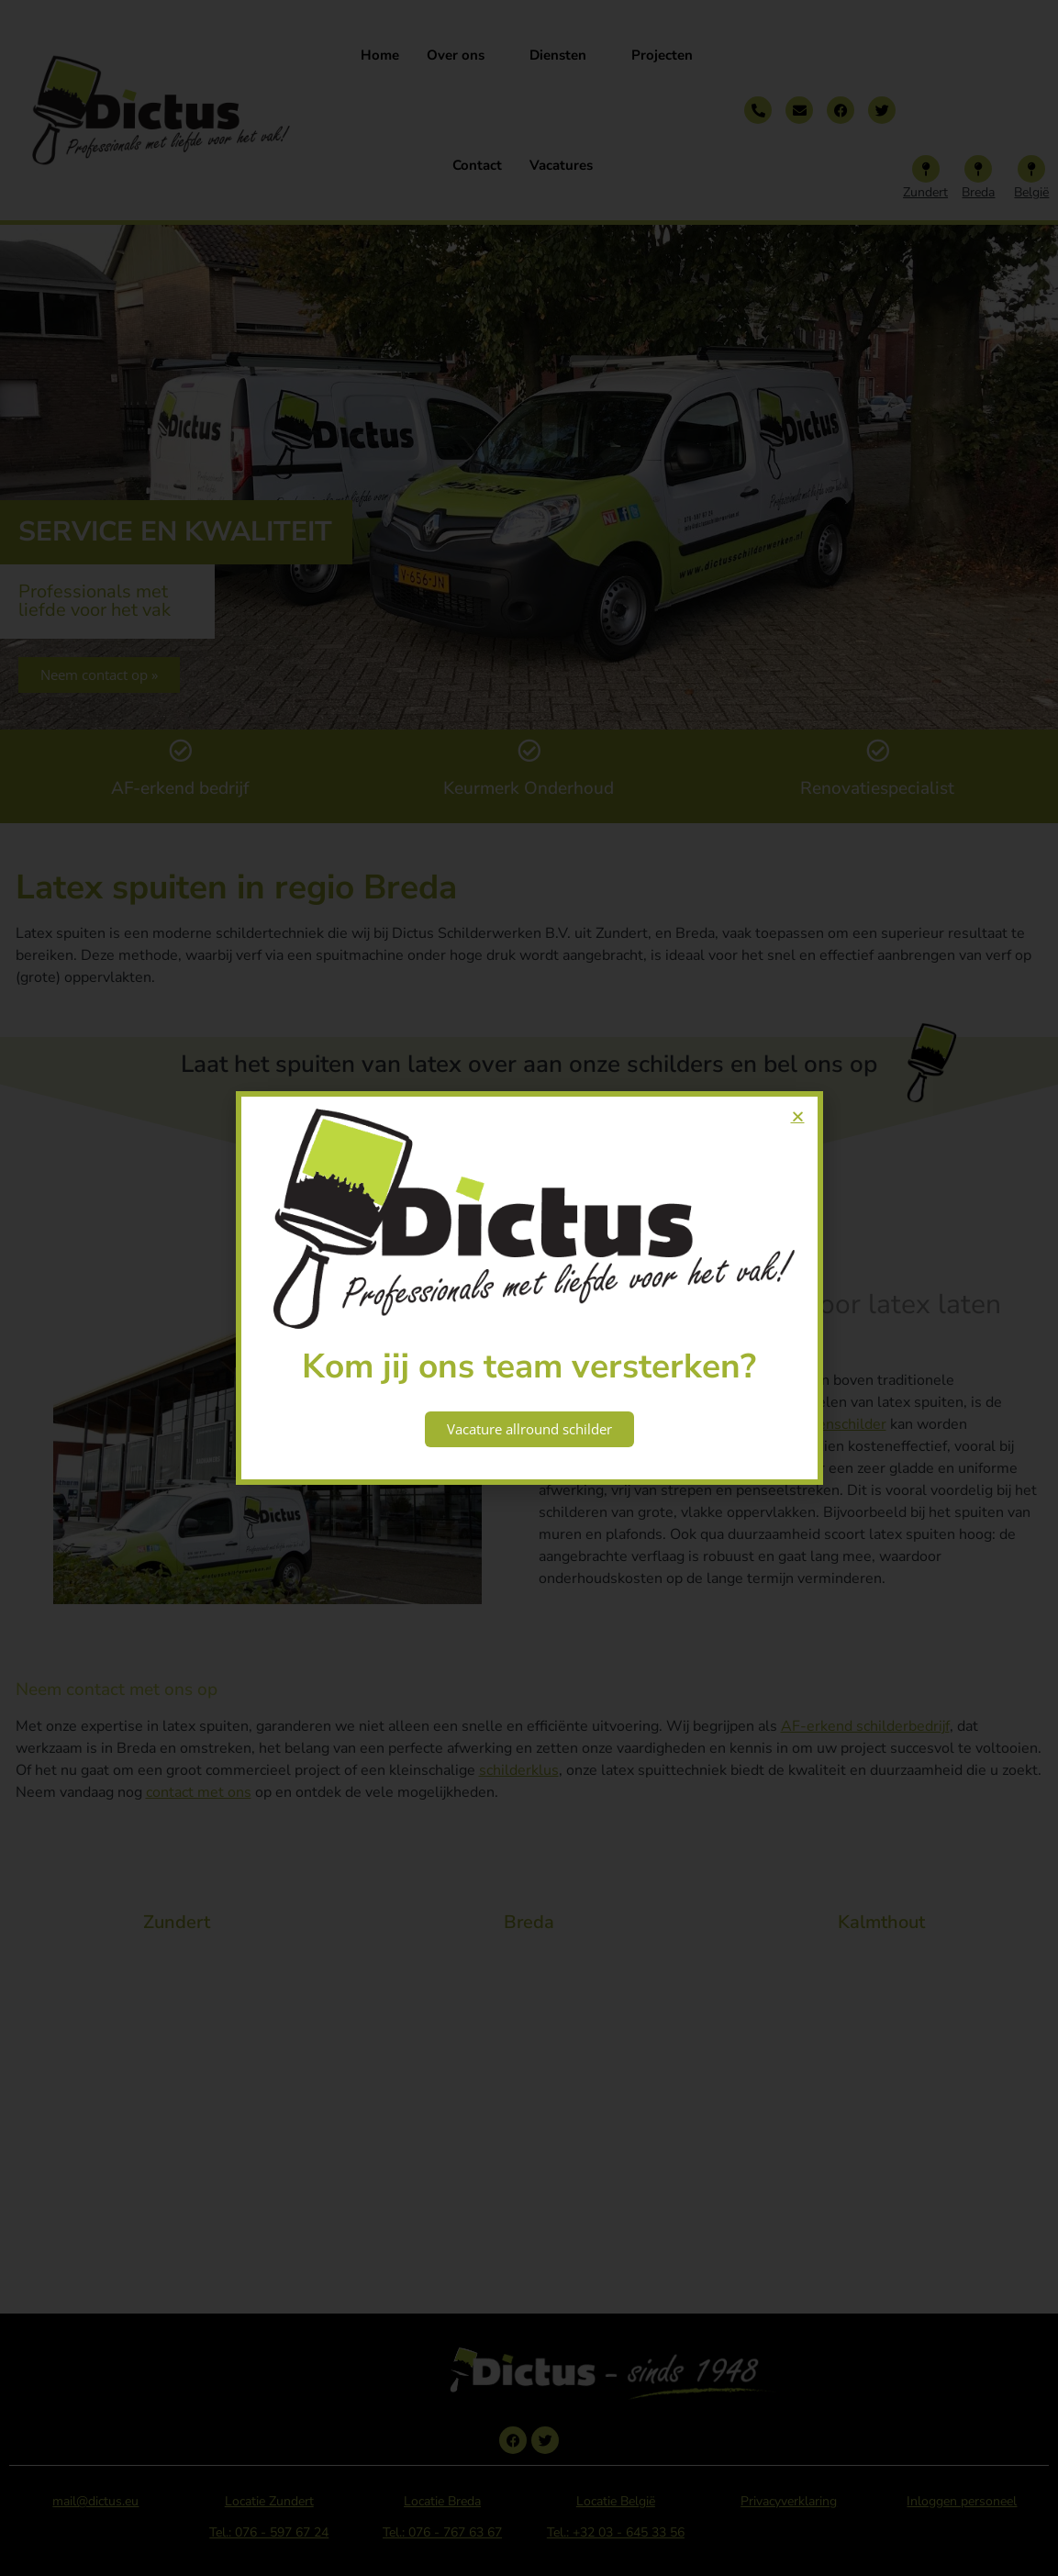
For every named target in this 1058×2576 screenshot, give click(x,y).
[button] (798, 1116)
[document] (529, 1288)
